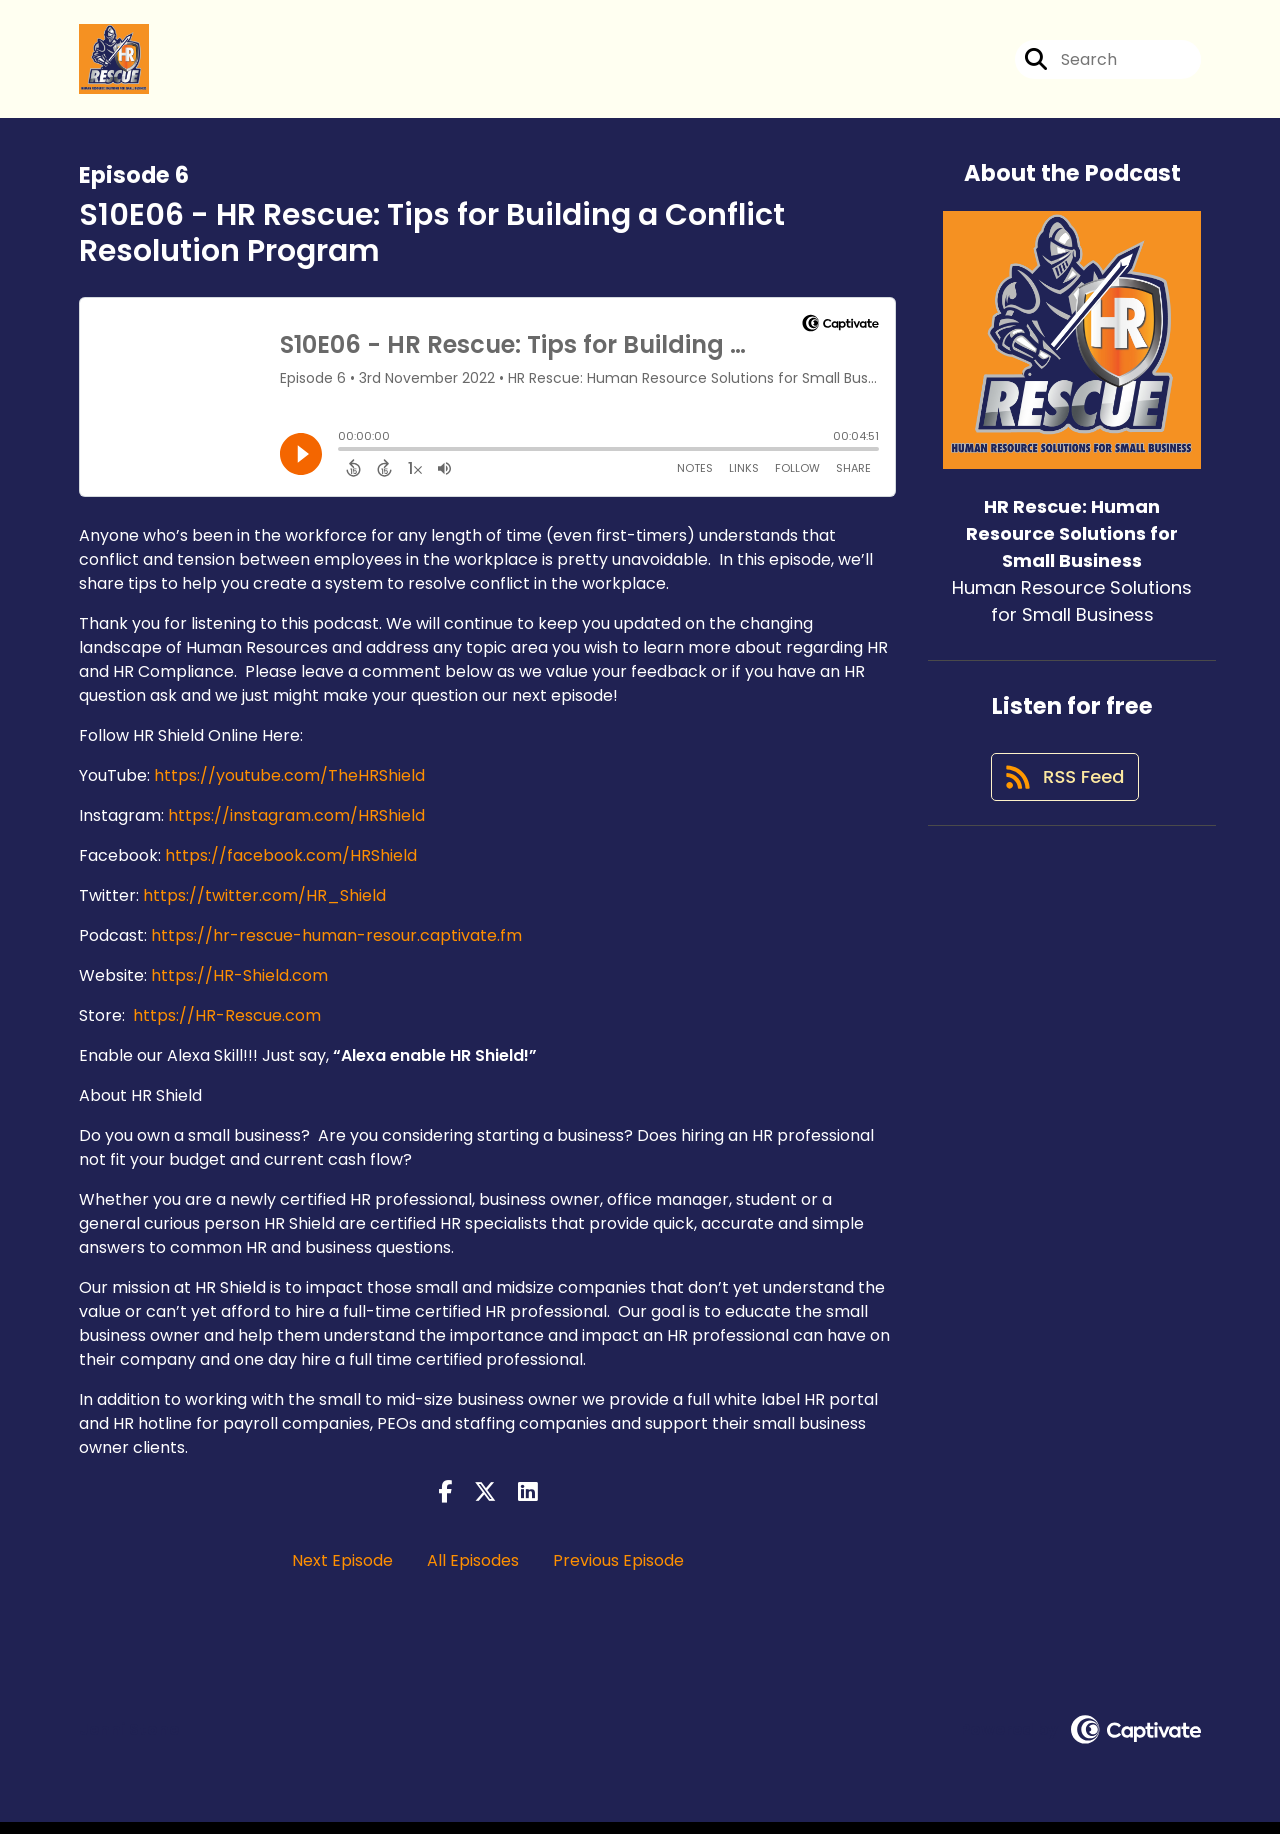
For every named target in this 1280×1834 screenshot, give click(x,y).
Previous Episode (618, 1572)
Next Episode (342, 1572)
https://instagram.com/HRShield (296, 826)
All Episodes (473, 1572)
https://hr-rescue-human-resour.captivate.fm (336, 946)
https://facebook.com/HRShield (291, 866)
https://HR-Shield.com (239, 986)
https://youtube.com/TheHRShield (289, 786)
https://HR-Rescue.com (227, 1026)
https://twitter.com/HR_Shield (264, 906)
